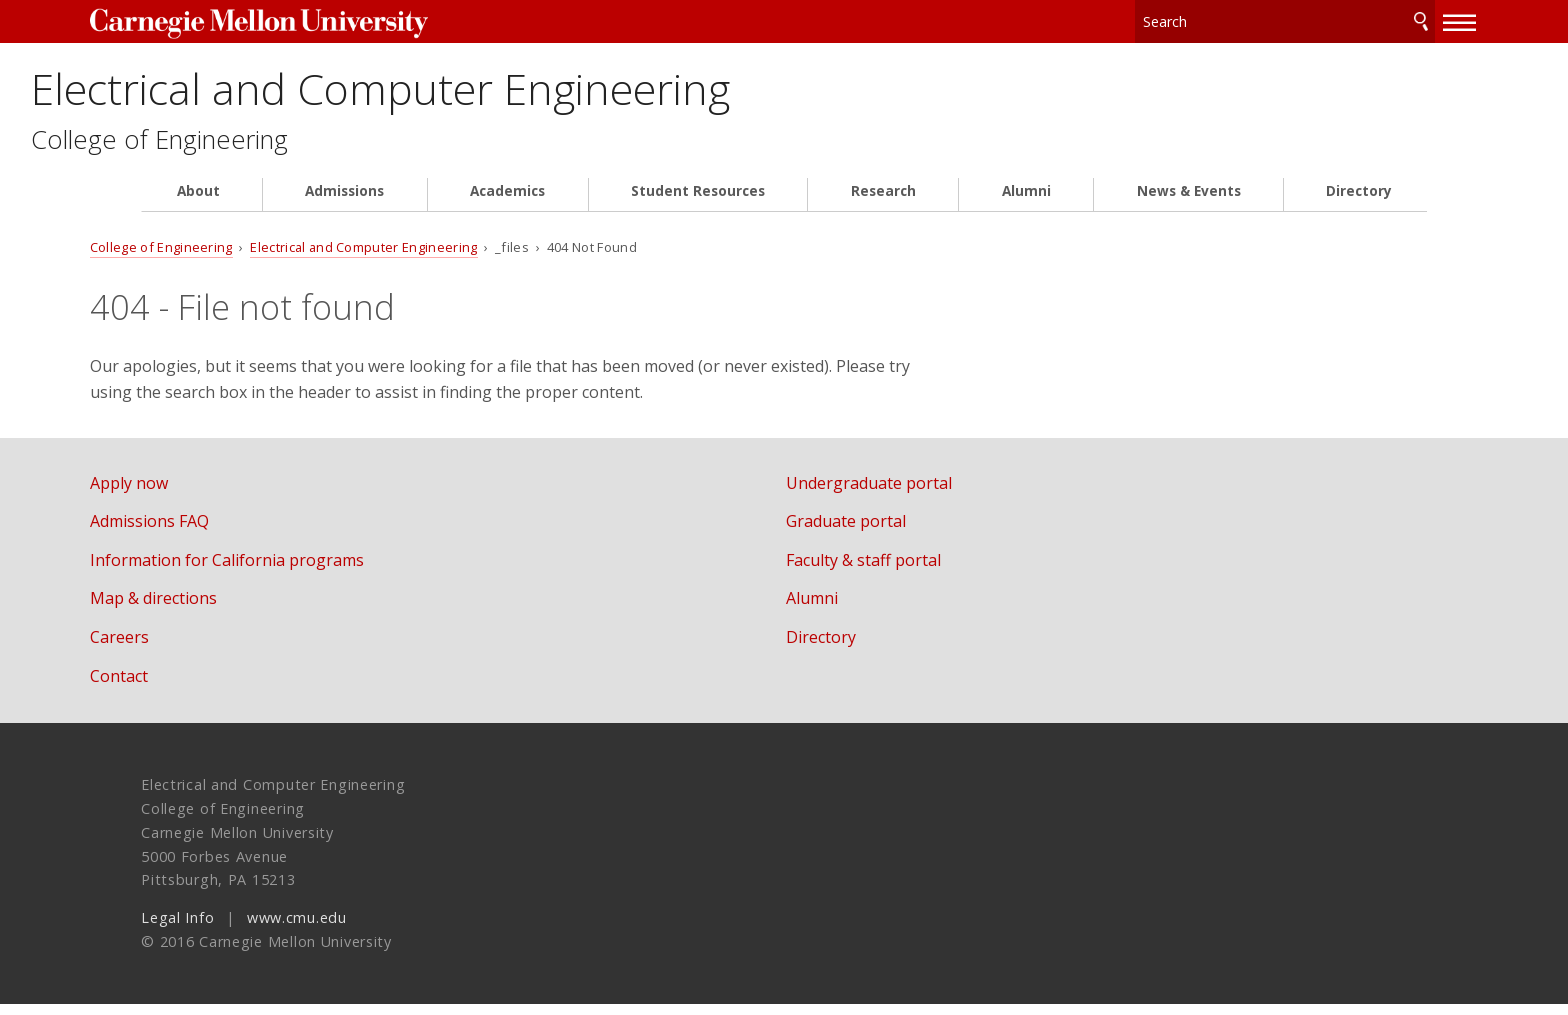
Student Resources (698, 202)
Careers (170, 648)
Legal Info (177, 928)
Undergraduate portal (893, 494)
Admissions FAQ (200, 532)
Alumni (1026, 202)
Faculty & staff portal (887, 571)
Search (1370, 19)
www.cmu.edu (297, 928)
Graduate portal (870, 532)
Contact (170, 686)
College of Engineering (275, 150)
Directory (1359, 202)
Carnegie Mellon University (301, 21)
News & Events (1189, 202)
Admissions (344, 202)
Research (883, 202)
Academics (507, 202)
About (198, 202)
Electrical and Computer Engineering (549, 92)
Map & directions (204, 609)
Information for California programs (278, 571)
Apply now (180, 494)
